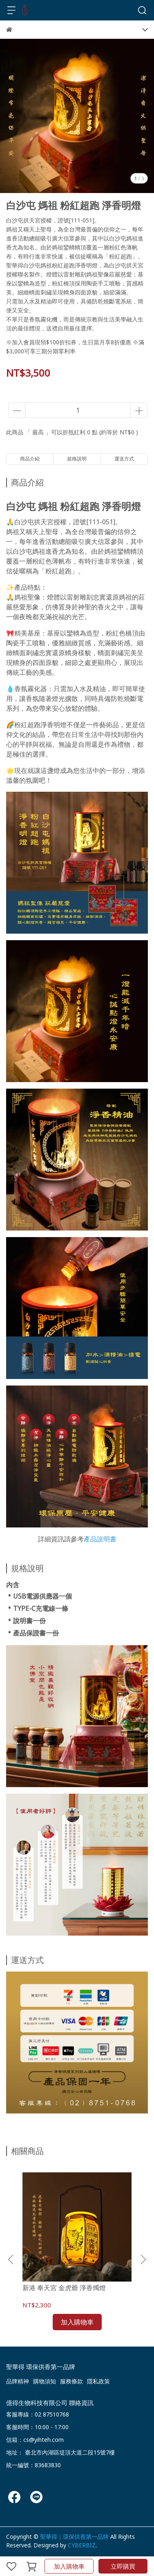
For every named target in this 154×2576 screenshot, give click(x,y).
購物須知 (44, 2381)
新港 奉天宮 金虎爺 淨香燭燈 (64, 2288)
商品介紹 (30, 458)
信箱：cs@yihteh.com (35, 2439)
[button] (143, 2259)
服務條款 (71, 2381)
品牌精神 (17, 2381)
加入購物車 (69, 2566)
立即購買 (123, 2566)
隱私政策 (98, 2381)
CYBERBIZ (82, 2545)
